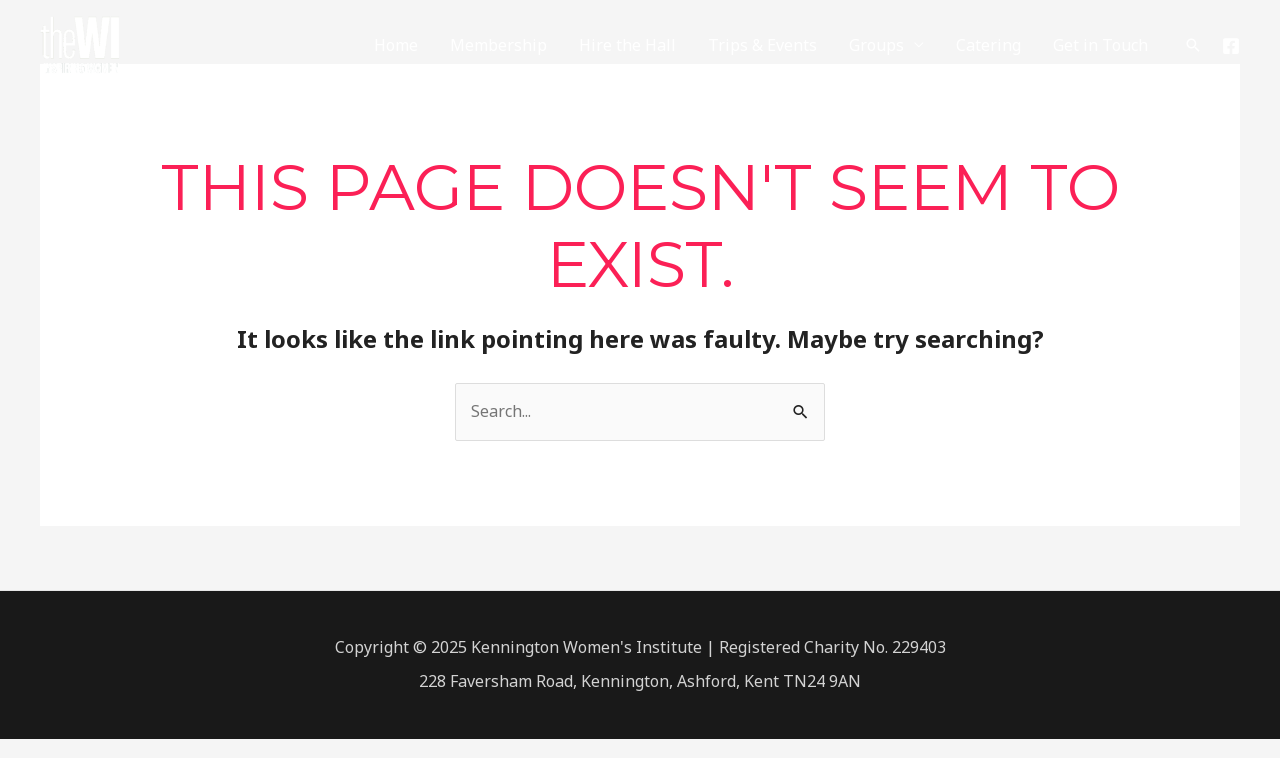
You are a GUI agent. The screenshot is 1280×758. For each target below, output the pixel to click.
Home (396, 45)
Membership (498, 45)
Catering (988, 45)
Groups (876, 45)
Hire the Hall (627, 45)
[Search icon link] (1193, 45)
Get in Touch (1100, 45)
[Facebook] (1231, 46)
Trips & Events (762, 45)
